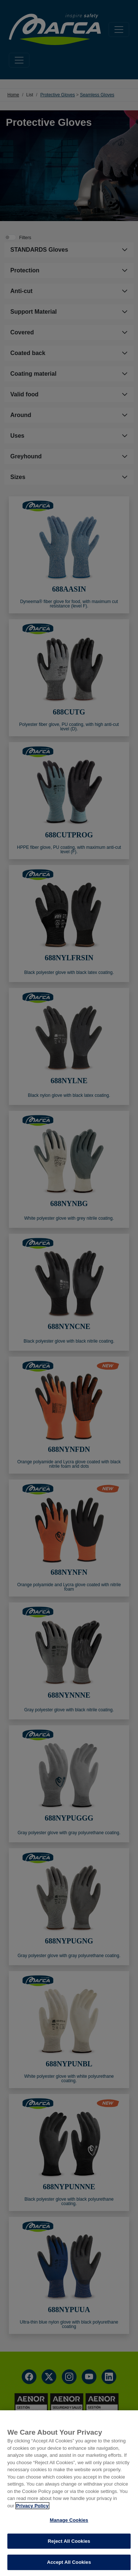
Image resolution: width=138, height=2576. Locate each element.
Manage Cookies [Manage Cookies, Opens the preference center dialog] (69, 2520)
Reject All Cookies (69, 2541)
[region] (69, 2493)
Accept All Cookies (69, 2562)
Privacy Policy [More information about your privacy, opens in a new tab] (32, 2505)
